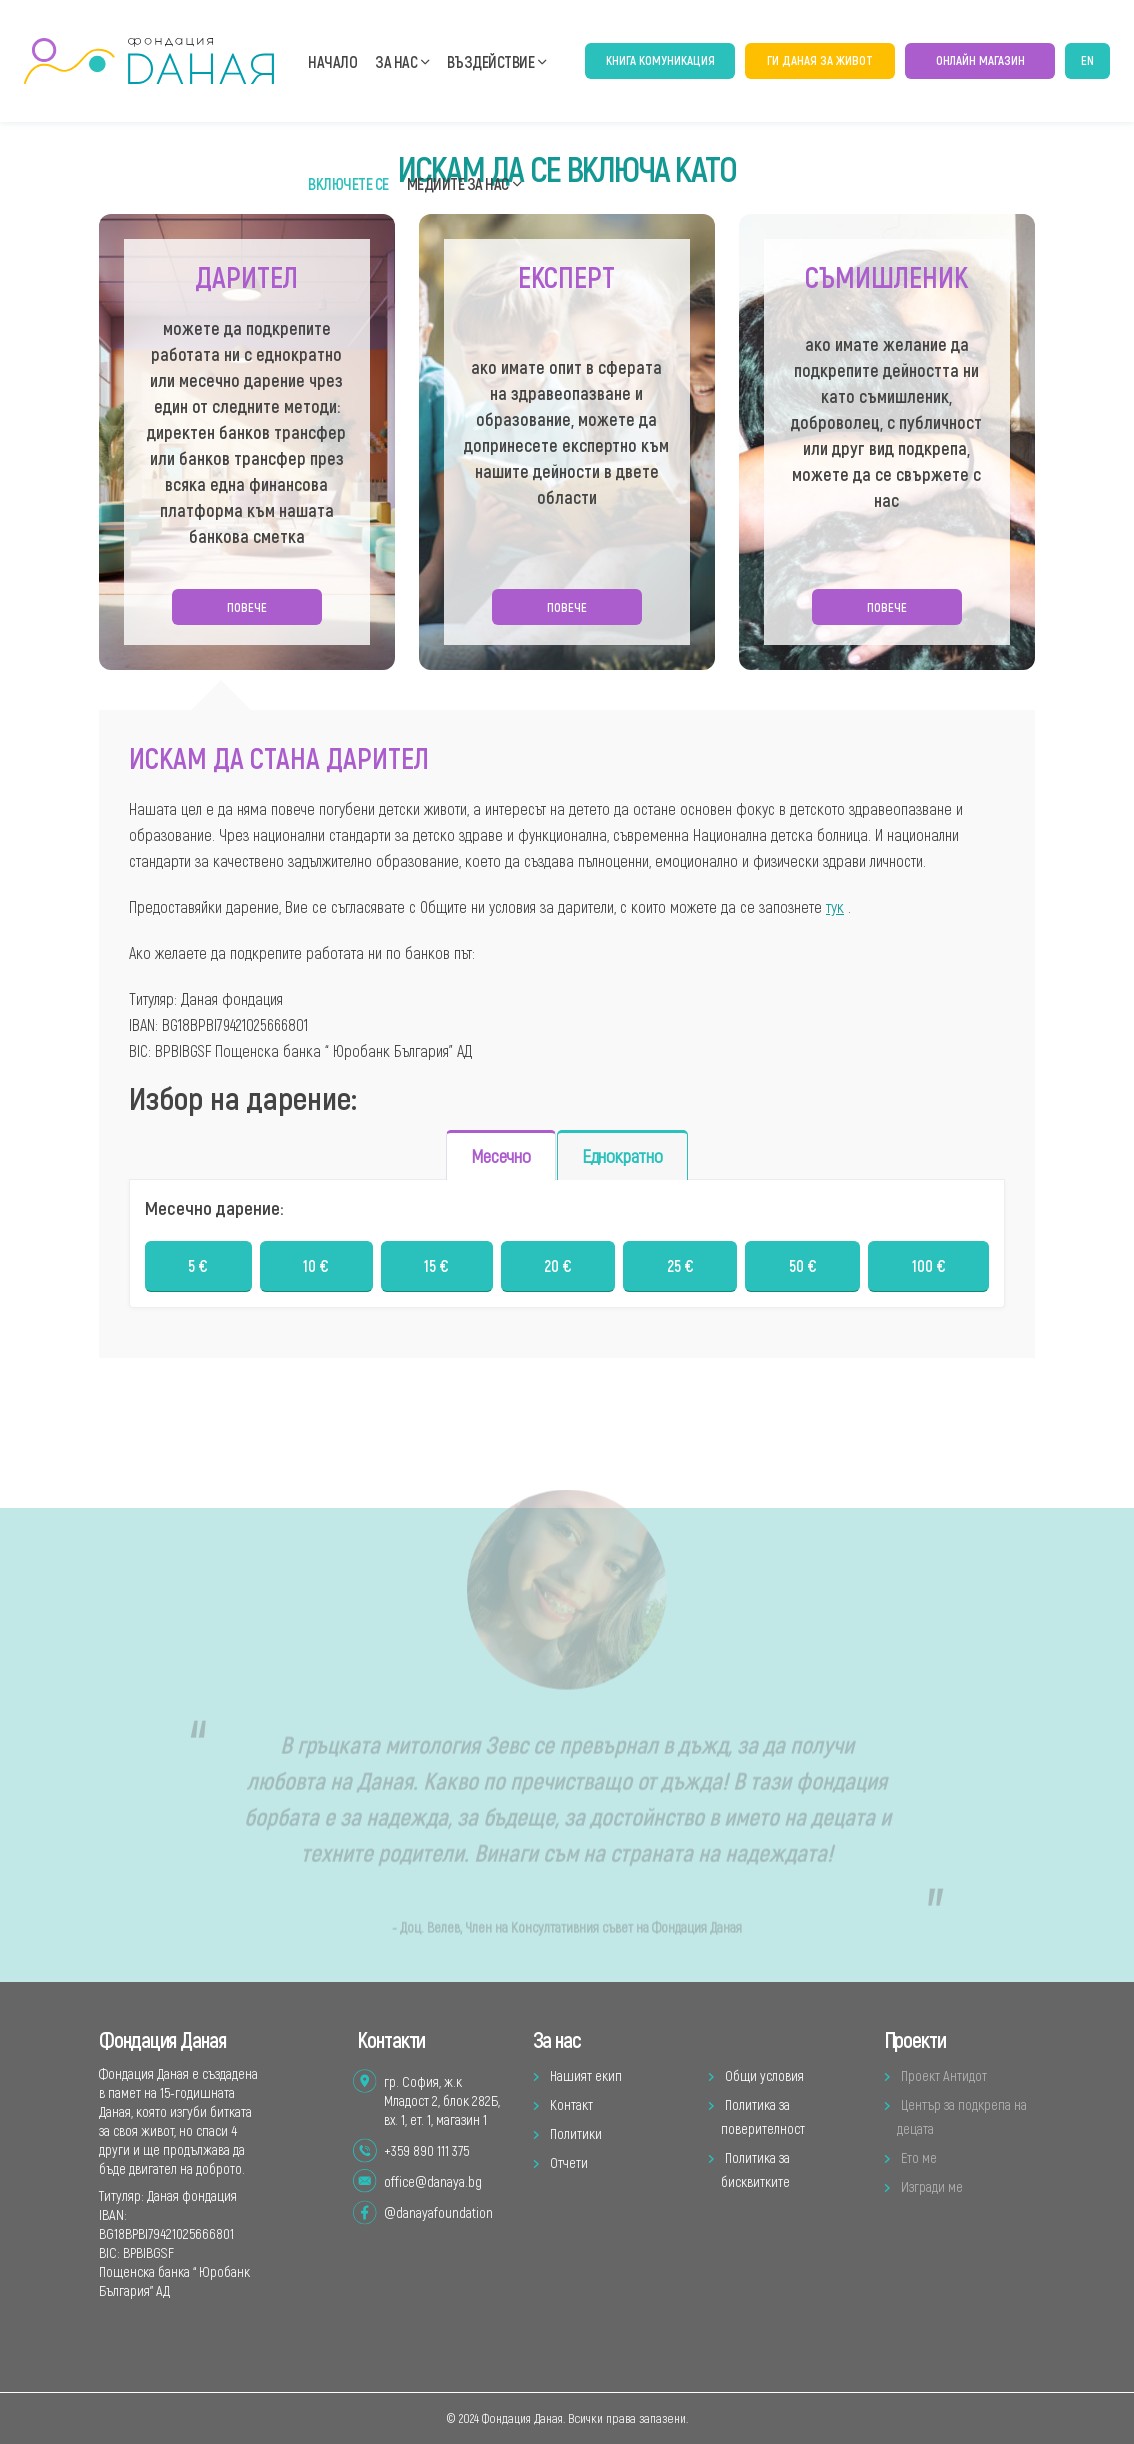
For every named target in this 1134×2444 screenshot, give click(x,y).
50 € (803, 1268)
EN (1087, 60)
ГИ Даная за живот (820, 60)
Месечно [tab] (501, 1158)
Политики (576, 2133)
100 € (929, 1268)
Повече (247, 609)
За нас (396, 61)
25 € (680, 1268)
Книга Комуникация (660, 60)
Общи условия (764, 2075)
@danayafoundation (438, 2212)
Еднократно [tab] (622, 1158)
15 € (436, 1268)
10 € (316, 1268)
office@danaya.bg (433, 2181)
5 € (198, 1268)
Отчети (569, 2162)
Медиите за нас (458, 183)
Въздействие (491, 61)
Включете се (348, 183)
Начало (332, 61)
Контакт (571, 2104)
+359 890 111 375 (426, 2150)
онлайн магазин (980, 60)
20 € (558, 1268)
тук (835, 908)
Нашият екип (586, 2075)
